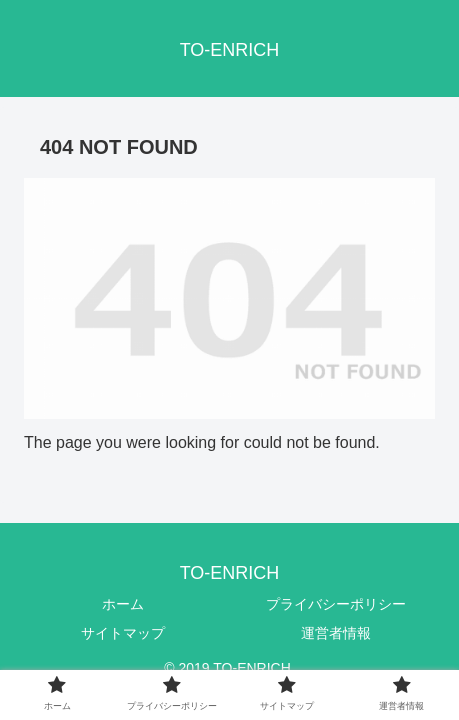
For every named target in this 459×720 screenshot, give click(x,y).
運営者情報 (336, 633)
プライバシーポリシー (336, 604)
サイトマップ (123, 633)
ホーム (123, 604)
